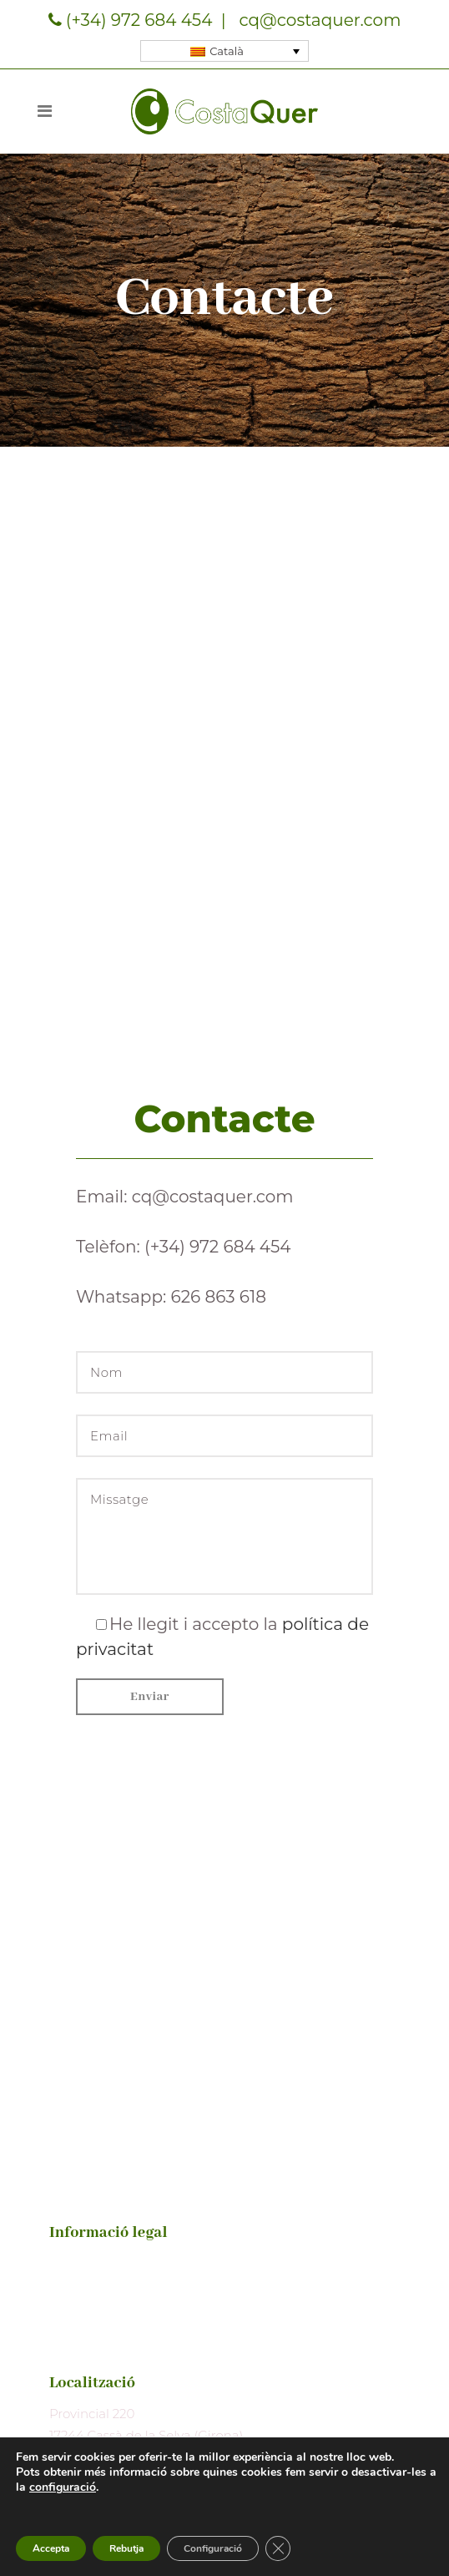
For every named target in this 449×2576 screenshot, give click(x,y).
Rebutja (126, 2548)
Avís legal (78, 2261)
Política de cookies (106, 2326)
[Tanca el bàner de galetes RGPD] (277, 2548)
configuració (62, 2487)
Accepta (51, 2548)
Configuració (213, 2548)
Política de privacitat (111, 2293)
